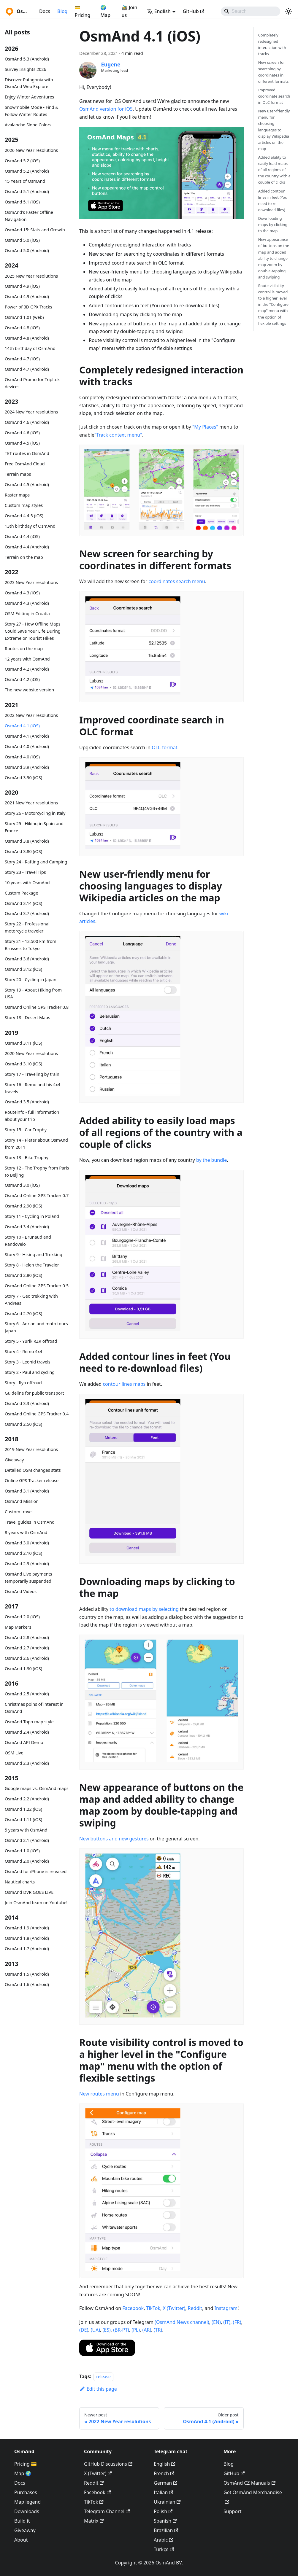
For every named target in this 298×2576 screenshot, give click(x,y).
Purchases (25, 2492)
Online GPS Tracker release (31, 1480)
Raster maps (17, 495)
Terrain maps (18, 474)
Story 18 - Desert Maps (27, 1017)
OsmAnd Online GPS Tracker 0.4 (37, 1414)
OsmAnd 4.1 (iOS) (22, 725)
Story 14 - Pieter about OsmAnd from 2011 (36, 1143)
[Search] (250, 11)
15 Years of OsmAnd (25, 181)
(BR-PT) (121, 2330)
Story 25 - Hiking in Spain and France (34, 827)
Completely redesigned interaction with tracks (272, 44)
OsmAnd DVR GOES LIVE (29, 1892)
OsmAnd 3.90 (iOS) (23, 777)
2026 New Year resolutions (31, 150)
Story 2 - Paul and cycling (30, 1372)
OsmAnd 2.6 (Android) (27, 1658)
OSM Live (14, 1753)
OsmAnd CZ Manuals (249, 2483)
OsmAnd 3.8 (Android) (27, 841)
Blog (62, 11)
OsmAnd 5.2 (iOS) (22, 160)
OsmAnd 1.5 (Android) (27, 1974)
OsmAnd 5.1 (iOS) (22, 202)
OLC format (164, 747)
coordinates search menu (177, 581)
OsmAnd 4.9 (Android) (27, 296)
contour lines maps (124, 1384)
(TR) (158, 2330)
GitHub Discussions (108, 2464)
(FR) (237, 2322)
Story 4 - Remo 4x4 (23, 1351)
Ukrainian (167, 2502)
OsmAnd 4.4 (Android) (27, 547)
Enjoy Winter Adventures (29, 97)
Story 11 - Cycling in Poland (32, 1216)
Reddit (195, 2308)
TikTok (153, 2308)
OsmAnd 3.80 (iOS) (23, 851)
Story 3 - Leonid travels (27, 1362)
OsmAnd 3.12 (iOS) (23, 969)
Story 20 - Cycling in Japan (30, 979)
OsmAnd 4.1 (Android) (27, 736)
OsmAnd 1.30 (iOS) (23, 1668)
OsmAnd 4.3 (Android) (27, 603)
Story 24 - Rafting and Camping (36, 862)
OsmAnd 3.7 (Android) (27, 913)
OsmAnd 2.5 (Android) (27, 1694)
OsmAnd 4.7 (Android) (27, 369)
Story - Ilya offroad (23, 1382)
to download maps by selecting (144, 1609)
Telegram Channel (107, 2511)
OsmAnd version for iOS (106, 109)
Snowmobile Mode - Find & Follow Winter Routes (31, 110)
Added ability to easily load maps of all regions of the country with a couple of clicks (274, 170)
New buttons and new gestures (114, 1838)
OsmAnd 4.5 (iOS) (22, 443)
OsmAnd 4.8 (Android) (27, 338)
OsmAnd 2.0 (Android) (27, 1861)
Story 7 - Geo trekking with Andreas (31, 1299)
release (103, 2376)
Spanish (165, 2521)
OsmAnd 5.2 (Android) (27, 171)
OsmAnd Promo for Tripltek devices (32, 383)
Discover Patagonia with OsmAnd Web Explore (29, 83)
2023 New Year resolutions (31, 582)
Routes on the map (24, 648)
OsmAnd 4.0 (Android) (27, 746)
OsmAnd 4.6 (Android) (27, 422)
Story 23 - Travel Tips (25, 872)
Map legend (27, 2502)
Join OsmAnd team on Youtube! (36, 1902)
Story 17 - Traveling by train (32, 1074)
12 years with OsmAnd (27, 659)
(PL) (135, 2330)
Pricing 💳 (25, 2464)
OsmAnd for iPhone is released (35, 1871)
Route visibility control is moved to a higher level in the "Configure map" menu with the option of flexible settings (273, 304)
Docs (44, 11)
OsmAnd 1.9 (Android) (27, 1928)
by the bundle (211, 1160)
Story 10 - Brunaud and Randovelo (28, 1240)
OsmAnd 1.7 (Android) (27, 1948)
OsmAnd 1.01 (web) (24, 317)
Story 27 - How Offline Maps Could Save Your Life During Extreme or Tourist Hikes (33, 631)
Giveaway (14, 1460)
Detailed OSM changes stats (33, 1470)
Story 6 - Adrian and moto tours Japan (36, 1327)
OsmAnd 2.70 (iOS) (23, 1313)
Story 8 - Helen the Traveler (32, 1265)
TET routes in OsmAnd (27, 453)
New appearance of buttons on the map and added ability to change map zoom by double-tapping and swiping (273, 258)
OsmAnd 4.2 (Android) (27, 669)
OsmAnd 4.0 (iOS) (22, 757)
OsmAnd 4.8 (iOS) (22, 327)
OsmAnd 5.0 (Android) (27, 250)
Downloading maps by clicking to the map (273, 224)
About (21, 2540)
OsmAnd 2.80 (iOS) (23, 1275)
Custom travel (19, 1511)
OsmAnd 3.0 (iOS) (22, 1185)
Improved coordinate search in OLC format (274, 96)
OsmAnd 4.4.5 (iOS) (24, 515)
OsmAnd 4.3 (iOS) (22, 593)
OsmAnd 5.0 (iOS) (22, 240)
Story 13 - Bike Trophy (26, 1157)
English (164, 2464)
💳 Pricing (82, 11)
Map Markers (18, 1627)
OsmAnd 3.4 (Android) (27, 1226)
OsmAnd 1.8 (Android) (27, 1938)
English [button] (159, 11)
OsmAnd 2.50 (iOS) (23, 1424)
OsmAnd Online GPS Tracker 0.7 (37, 1195)
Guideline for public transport (34, 1393)
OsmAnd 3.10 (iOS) (23, 1064)
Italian (163, 2492)
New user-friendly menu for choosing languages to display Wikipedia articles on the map (274, 129)
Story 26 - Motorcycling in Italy (35, 813)
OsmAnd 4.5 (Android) (27, 484)
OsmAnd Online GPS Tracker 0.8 (37, 1007)
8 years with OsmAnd (26, 1532)
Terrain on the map (24, 557)
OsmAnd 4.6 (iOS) (22, 432)
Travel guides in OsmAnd (30, 1522)
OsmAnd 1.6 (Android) (27, 1984)
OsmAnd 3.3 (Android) (27, 1403)
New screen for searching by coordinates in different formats (273, 72)
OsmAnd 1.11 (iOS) (23, 1819)
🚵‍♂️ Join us (129, 11)
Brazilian (166, 2530)
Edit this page (98, 2389)
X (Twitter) (174, 2308)
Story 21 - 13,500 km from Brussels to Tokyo (30, 944)
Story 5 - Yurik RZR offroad (31, 1341)
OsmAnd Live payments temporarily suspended (28, 1577)
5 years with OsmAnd (26, 1830)
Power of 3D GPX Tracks (28, 307)
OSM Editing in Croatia (27, 613)
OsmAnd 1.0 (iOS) (22, 1850)
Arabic (163, 2540)
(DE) (83, 2330)
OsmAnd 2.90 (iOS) (23, 1206)
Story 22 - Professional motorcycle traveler (27, 927)
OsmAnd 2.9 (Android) (27, 1563)
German (165, 2483)
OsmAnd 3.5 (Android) (27, 1102)
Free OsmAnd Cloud (25, 464)
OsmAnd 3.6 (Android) (27, 959)
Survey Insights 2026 (25, 69)
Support (232, 2511)
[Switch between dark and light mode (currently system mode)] (288, 11)
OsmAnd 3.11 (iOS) (23, 1043)
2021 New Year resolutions (31, 803)
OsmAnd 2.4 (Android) (27, 1732)
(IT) (226, 2322)
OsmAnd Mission (22, 1501)
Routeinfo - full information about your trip (32, 1115)
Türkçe (164, 2549)
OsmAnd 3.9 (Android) (27, 767)
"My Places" (205, 427)
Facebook (133, 2308)
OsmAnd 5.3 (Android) (27, 59)
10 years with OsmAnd (27, 882)
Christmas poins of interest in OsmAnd (34, 1707)
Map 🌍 (22, 2473)
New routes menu (99, 2093)
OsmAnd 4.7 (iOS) (22, 359)
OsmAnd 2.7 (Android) (27, 1648)
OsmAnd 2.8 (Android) (27, 1637)
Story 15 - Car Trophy (26, 1129)
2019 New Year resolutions (31, 1449)
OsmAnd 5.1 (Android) (27, 191)
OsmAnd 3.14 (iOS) (23, 903)
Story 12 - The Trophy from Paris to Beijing (37, 1171)
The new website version (29, 690)
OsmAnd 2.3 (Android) (27, 1763)
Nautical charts (20, 1882)
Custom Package (21, 893)
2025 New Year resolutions (31, 276)
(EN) (216, 2322)
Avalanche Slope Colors (28, 125)
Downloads (26, 2511)
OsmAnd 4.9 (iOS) (22, 286)
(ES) (106, 2330)
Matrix (94, 2521)
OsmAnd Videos (21, 1591)
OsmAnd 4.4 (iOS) (22, 536)
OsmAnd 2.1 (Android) (27, 1840)
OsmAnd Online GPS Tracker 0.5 (37, 1285)
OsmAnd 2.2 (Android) (27, 1799)
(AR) (146, 2330)
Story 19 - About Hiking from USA (33, 993)
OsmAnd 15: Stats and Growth (35, 230)
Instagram (225, 2308)
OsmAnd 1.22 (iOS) (23, 1809)
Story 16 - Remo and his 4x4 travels (32, 1088)
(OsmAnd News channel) (182, 2322)
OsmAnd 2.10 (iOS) (23, 1553)
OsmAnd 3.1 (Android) (27, 1491)
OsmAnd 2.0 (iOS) (22, 1616)
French (164, 2473)
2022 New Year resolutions (31, 715)
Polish (163, 2511)
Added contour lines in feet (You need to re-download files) (273, 200)
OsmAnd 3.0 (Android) (27, 1543)
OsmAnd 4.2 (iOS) (22, 679)
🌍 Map (105, 11)
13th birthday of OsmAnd (30, 526)
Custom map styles (24, 505)
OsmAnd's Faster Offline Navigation (29, 215)
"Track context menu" (118, 435)
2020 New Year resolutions (31, 1053)
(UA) (95, 2330)
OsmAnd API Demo (24, 1742)
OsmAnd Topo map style (29, 1721)
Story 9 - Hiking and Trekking (33, 1254)
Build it (22, 2521)
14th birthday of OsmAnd (30, 348)
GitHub (193, 11)
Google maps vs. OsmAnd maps (37, 1788)
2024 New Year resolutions (31, 412)
